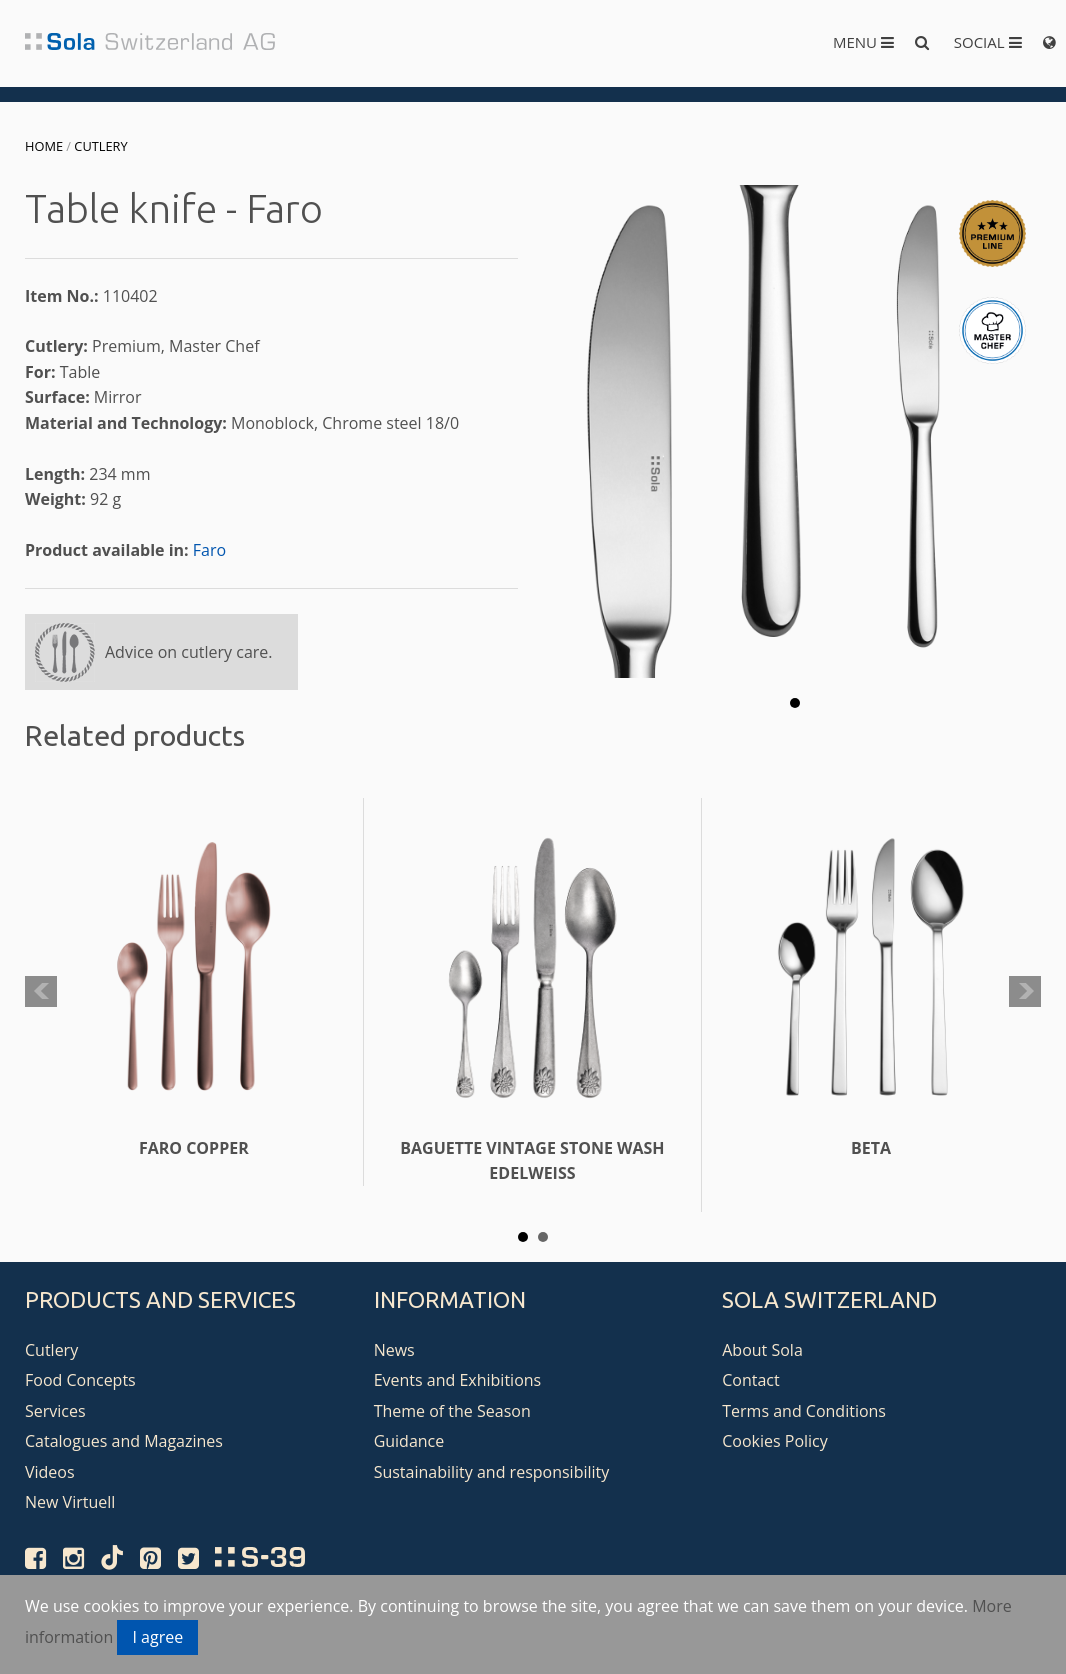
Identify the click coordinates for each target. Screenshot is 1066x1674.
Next (1025, 992)
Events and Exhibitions (458, 1380)
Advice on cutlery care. (189, 652)
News (394, 1350)
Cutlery (100, 146)
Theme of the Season (452, 1411)
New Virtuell (70, 1502)
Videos (50, 1472)
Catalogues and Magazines (124, 1441)
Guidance (409, 1441)
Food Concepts (80, 1380)
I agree (157, 1637)
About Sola (762, 1350)
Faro (209, 550)
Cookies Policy (775, 1441)
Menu (863, 42)
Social (988, 42)
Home (44, 146)
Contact (750, 1380)
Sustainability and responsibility (492, 1472)
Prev (41, 992)
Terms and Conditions (804, 1411)
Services (55, 1411)
